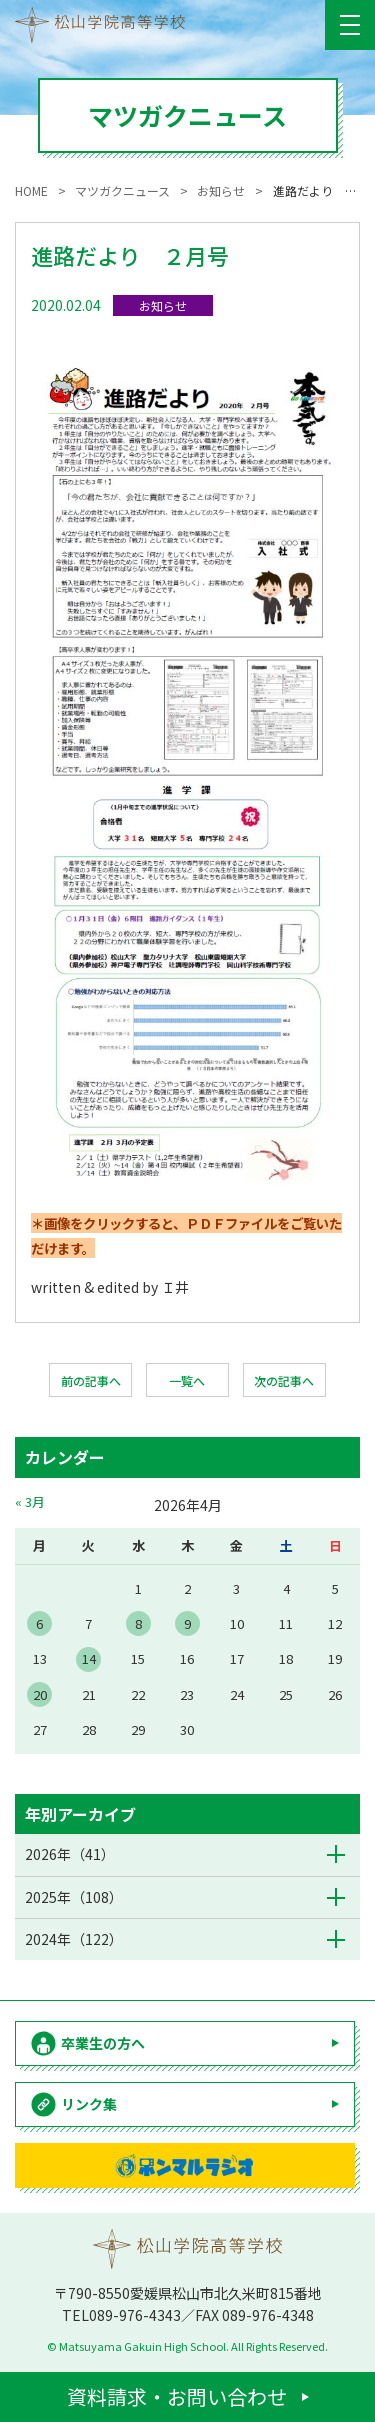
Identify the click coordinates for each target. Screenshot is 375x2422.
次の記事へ (284, 1380)
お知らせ (163, 305)
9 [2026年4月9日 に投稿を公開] (187, 1623)
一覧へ (187, 1380)
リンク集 (89, 2104)
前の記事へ (91, 1380)
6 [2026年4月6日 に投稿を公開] (39, 1623)
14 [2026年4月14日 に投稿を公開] (89, 1658)
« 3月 (30, 1501)
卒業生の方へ (103, 2043)
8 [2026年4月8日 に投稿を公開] (138, 1623)
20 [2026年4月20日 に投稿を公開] (40, 1694)
